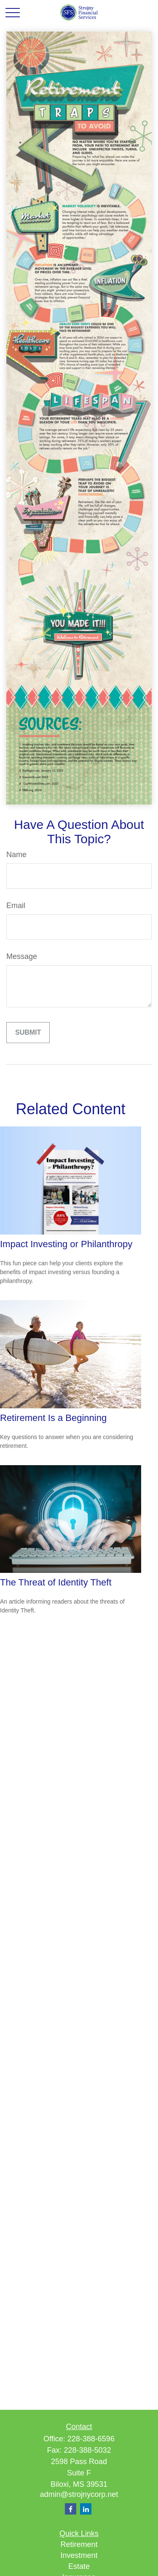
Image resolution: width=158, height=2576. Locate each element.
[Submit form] (28, 1032)
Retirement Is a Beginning (53, 1418)
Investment (78, 2555)
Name (16, 854)
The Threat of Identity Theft (56, 1582)
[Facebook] (70, 2509)
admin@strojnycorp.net (79, 2494)
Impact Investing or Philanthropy (66, 1244)
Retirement (78, 2544)
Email (15, 905)
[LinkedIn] (85, 2509)
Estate (79, 2566)
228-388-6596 (91, 2439)
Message (21, 956)
